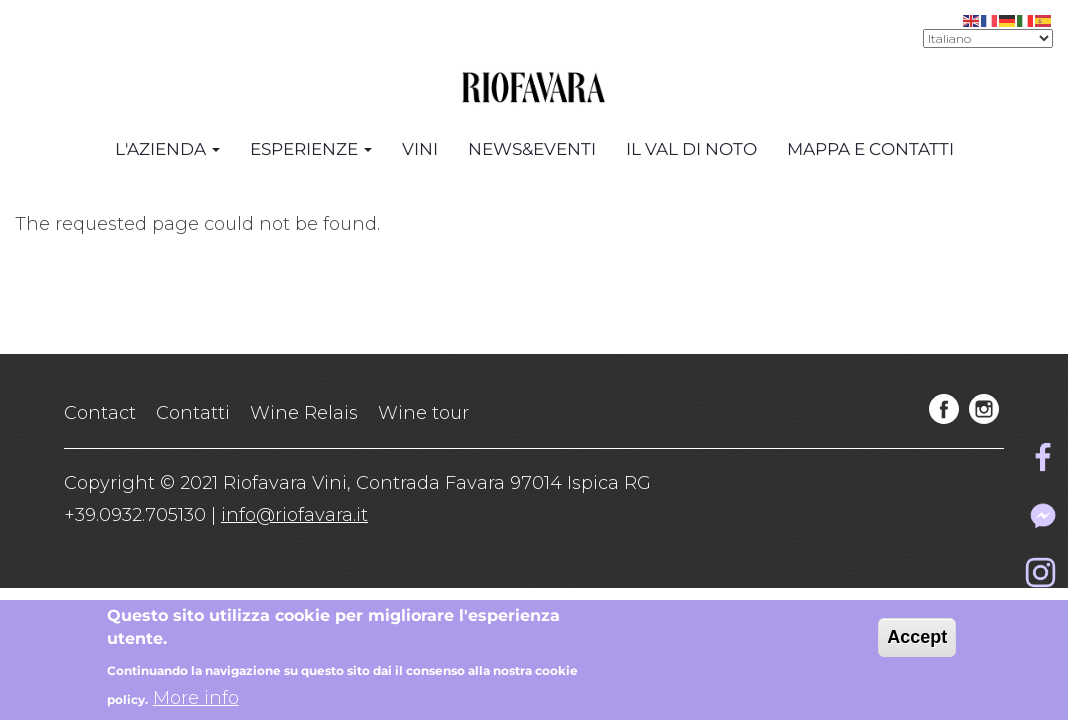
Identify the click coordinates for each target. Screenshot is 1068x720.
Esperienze (311, 149)
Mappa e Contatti (870, 149)
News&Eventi (532, 149)
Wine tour (423, 413)
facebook (944, 409)
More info (196, 703)
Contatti (193, 413)
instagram (984, 409)
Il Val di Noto (691, 149)
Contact (100, 413)
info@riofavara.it (294, 515)
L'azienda (167, 149)
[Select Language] (988, 38)
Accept (917, 642)
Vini (420, 149)
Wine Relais (304, 413)
